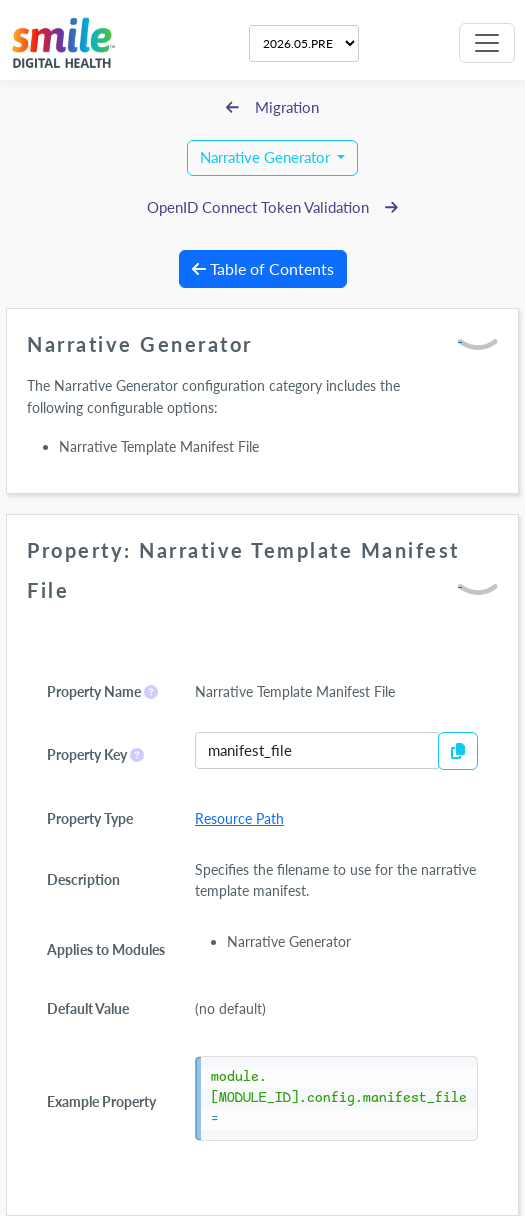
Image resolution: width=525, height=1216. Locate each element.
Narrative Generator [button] (267, 157)
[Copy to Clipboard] (458, 751)
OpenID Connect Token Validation (272, 207)
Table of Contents (263, 268)
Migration (272, 107)
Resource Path (239, 818)
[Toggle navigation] (487, 43)
